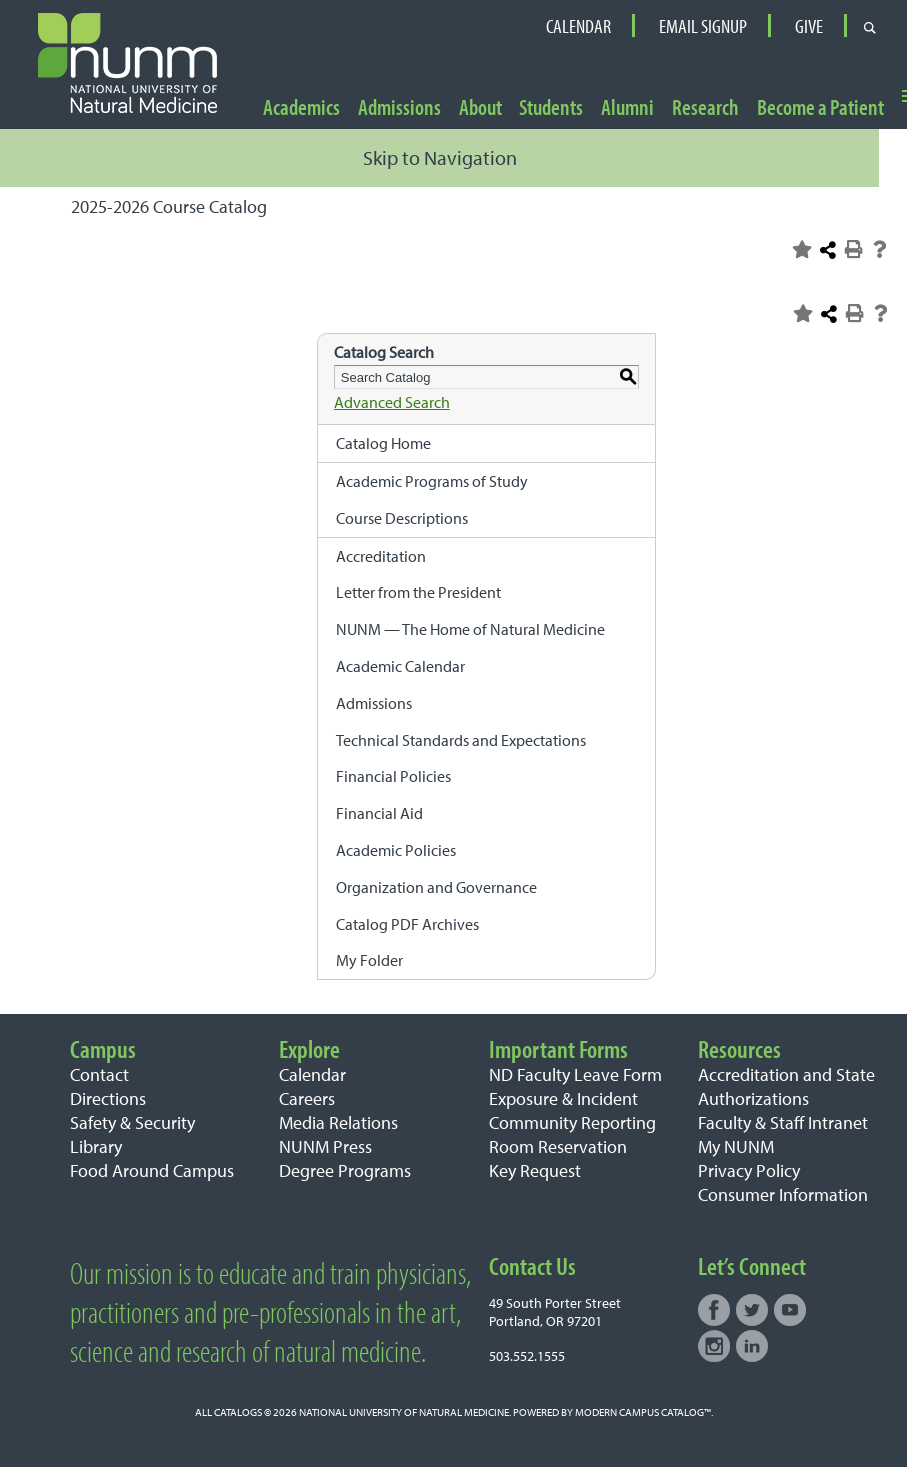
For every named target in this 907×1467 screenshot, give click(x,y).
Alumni (627, 108)
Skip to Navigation (440, 157)
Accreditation (381, 556)
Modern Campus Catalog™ (643, 1412)
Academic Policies (396, 850)
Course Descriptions (402, 518)
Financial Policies (393, 776)
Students (551, 108)
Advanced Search (392, 402)
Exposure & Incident (563, 1098)
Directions (108, 1098)
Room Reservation (558, 1146)
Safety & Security (132, 1122)
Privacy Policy (749, 1170)
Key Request (535, 1170)
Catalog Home (383, 443)
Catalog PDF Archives (407, 924)
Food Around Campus (152, 1170)
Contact (99, 1074)
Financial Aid (379, 813)
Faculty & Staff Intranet (783, 1122)
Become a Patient (820, 108)
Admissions (399, 108)
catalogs (238, 1412)
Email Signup (703, 26)
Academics (301, 108)
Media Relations (338, 1122)
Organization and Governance (436, 887)
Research (705, 108)
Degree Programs (345, 1170)
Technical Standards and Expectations (461, 740)
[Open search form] (870, 26)
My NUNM (736, 1146)
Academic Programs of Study (432, 481)
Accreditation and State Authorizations (786, 1086)
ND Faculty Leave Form (575, 1074)
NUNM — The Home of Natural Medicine (470, 629)
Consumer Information (783, 1194)
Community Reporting (572, 1122)
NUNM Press (325, 1146)
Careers (307, 1098)
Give (809, 26)
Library (96, 1146)
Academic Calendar (400, 666)
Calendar (578, 26)
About (480, 108)
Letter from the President (418, 592)
